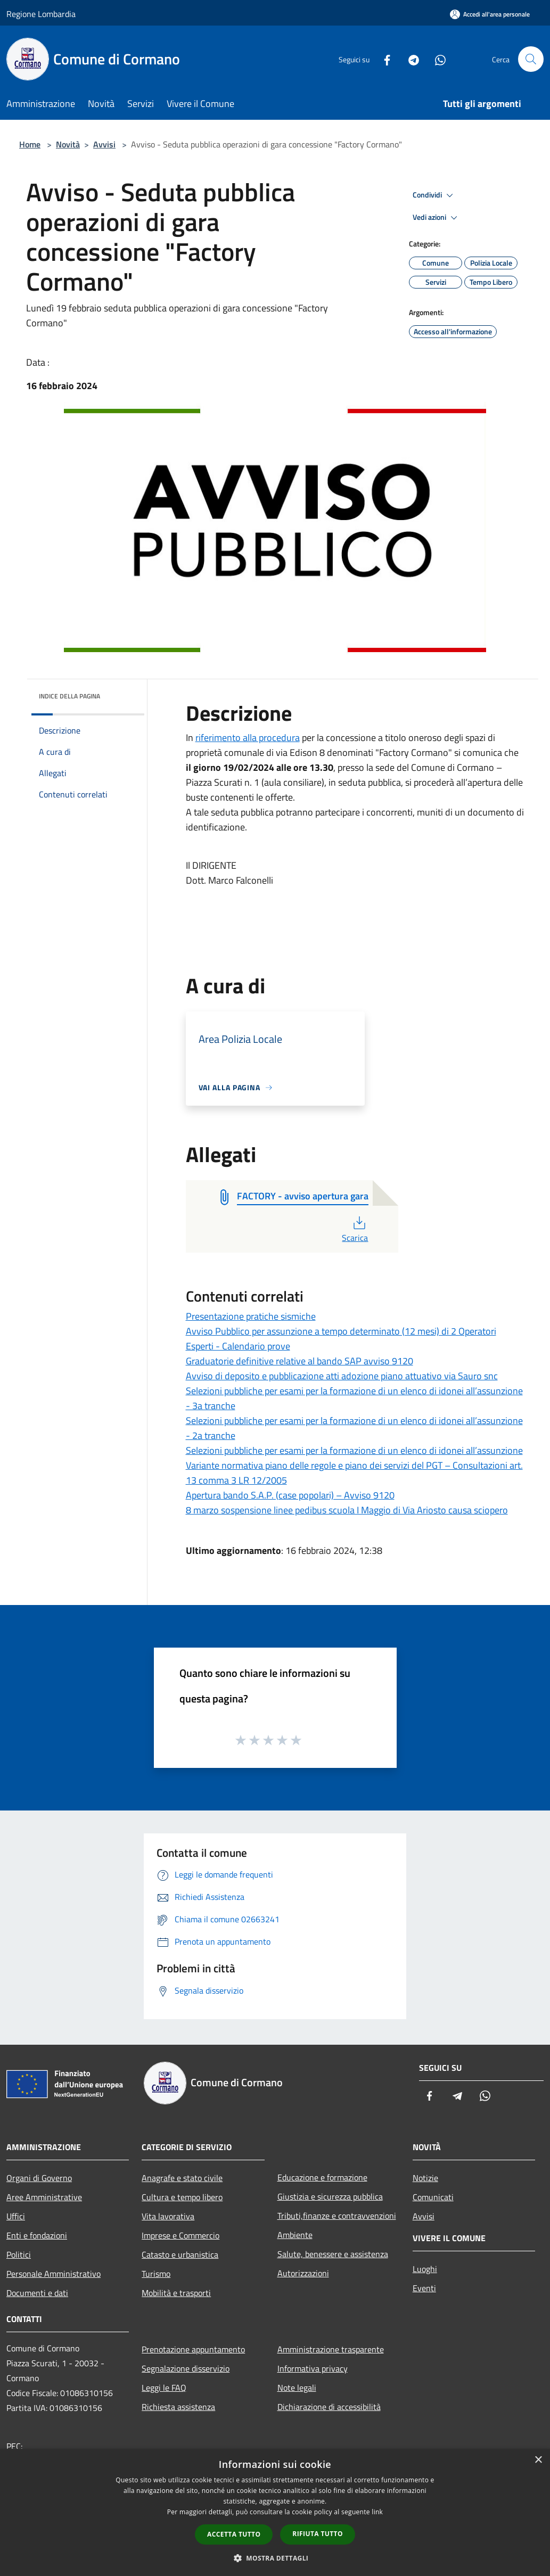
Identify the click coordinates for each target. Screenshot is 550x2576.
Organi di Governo (39, 2177)
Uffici (15, 2216)
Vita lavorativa (168, 2216)
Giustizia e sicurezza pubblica (330, 2196)
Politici (18, 2254)
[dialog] (275, 2512)
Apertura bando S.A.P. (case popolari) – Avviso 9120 (290, 1495)
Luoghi (425, 2268)
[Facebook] (382, 59)
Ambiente (295, 2234)
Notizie (425, 2177)
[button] (275, 2558)
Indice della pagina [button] (69, 696)
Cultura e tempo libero (182, 2197)
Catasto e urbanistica (180, 2254)
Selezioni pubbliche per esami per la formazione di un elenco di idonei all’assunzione (354, 1450)
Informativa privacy (312, 2368)
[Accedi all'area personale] (490, 14)
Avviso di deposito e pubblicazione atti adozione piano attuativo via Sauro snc (342, 1376)
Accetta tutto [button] (233, 2534)
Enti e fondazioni (36, 2235)
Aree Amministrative (44, 2197)
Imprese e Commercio (180, 2235)
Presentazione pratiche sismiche (251, 1316)
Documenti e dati (37, 2292)
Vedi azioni (437, 217)
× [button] (538, 2460)
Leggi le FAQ (164, 2387)
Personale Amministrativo (53, 2273)
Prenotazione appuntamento (193, 2349)
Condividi (434, 195)
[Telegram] (409, 59)
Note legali (296, 2387)
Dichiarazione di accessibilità (329, 2406)
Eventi (424, 2288)
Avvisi (104, 144)
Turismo (156, 2273)
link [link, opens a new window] (377, 2511)
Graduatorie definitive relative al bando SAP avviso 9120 (299, 1361)
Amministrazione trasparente (330, 2349)
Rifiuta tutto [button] (317, 2533)
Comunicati (433, 2197)
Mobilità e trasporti (176, 2292)
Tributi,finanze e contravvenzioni (336, 2215)
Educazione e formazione (322, 2177)
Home (29, 144)
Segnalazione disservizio (185, 2368)
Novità (68, 144)
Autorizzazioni (303, 2273)
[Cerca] (531, 59)
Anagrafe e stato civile (182, 2177)
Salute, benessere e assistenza (332, 2254)
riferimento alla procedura (247, 737)
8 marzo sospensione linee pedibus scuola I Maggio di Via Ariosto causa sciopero (347, 1510)
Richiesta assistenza (178, 2406)
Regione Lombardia (41, 13)
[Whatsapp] (436, 59)
